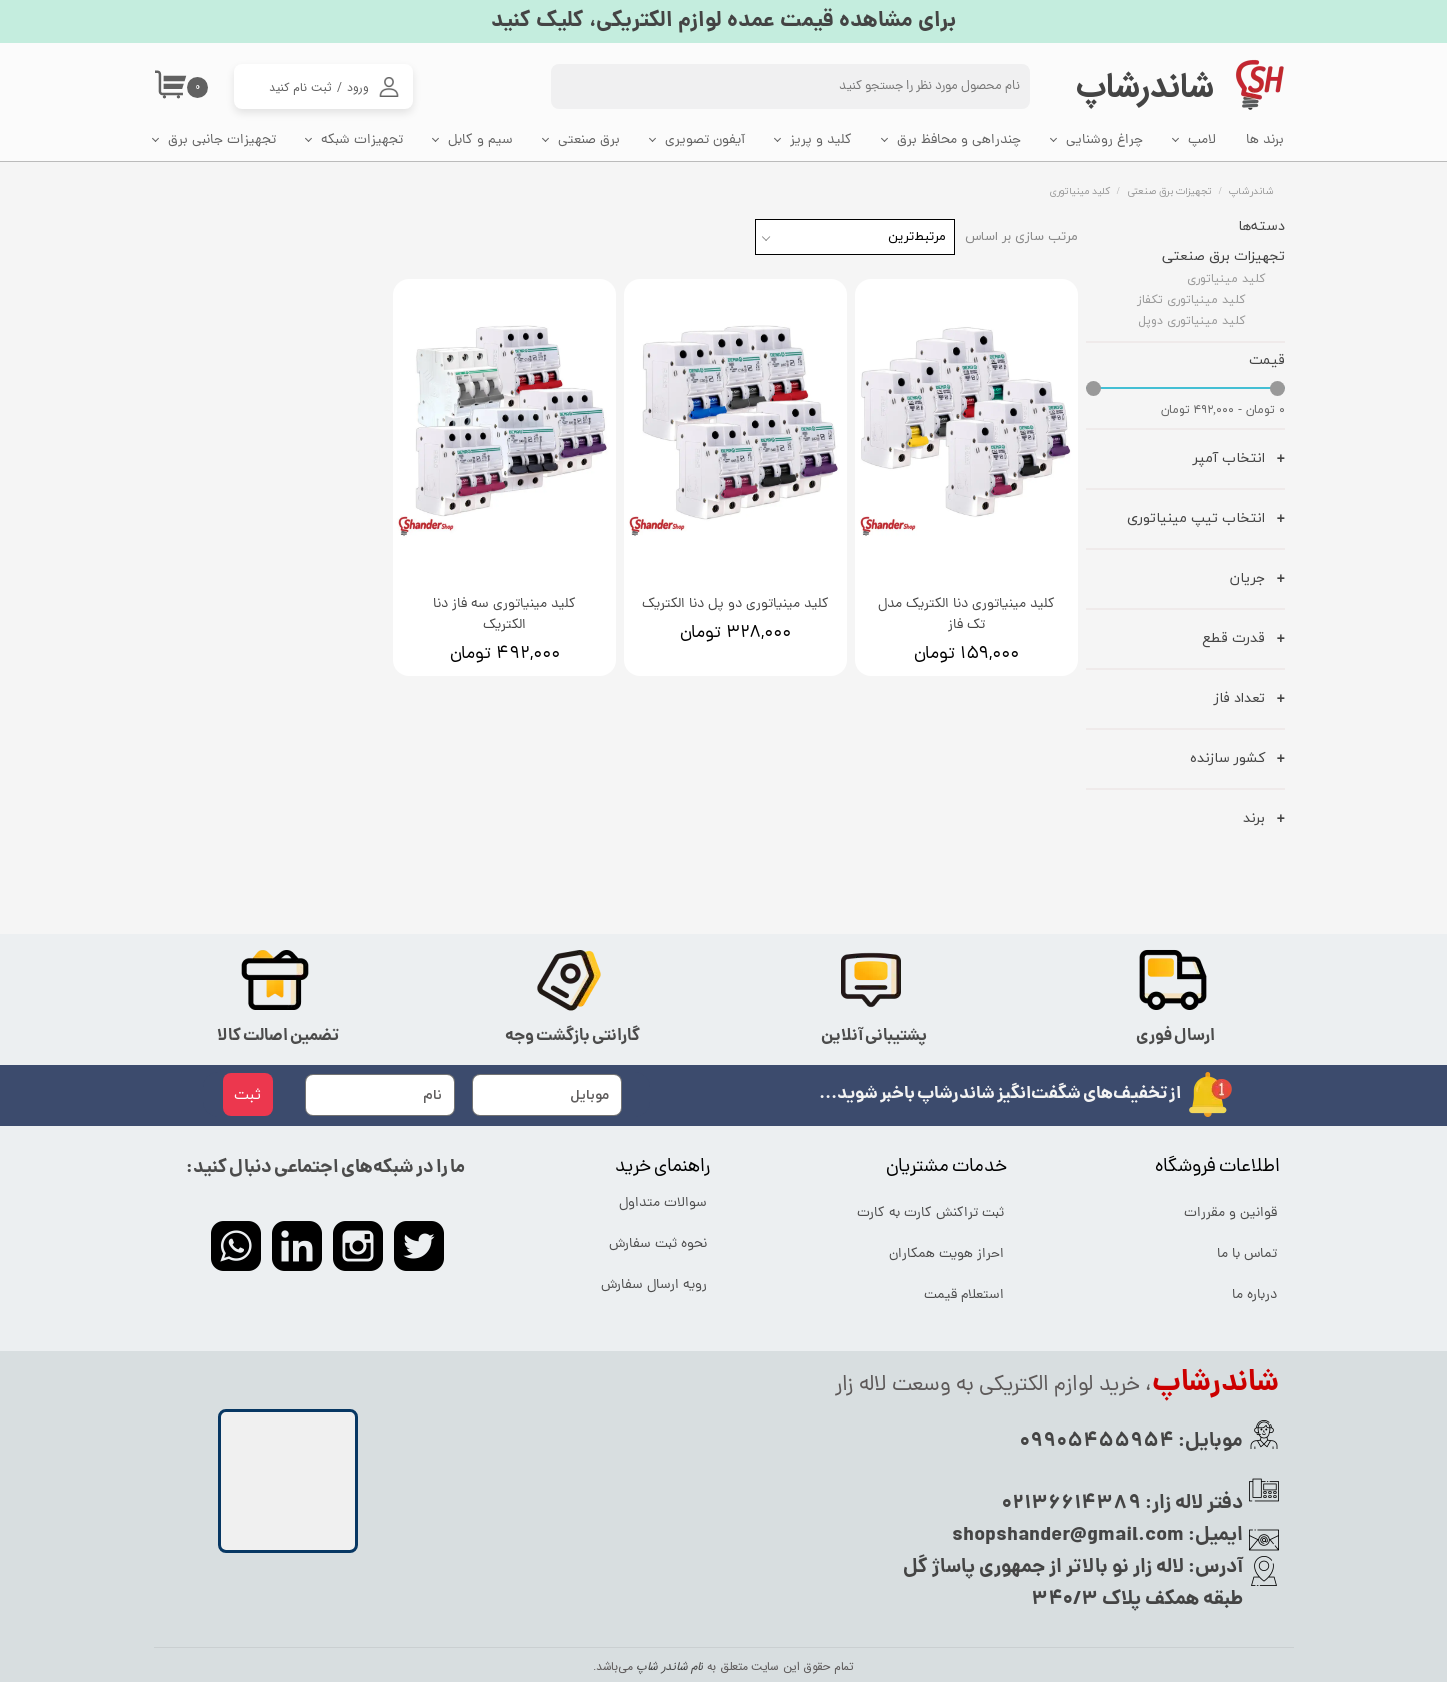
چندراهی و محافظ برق (959, 140)
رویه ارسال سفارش (654, 1285)
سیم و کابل (480, 140)
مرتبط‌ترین (917, 237)
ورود (358, 87)
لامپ (1202, 140)
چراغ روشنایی (1104, 140)
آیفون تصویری (705, 140)
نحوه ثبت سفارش (658, 1244)
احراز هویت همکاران (946, 1254)
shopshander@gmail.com (1068, 1536)
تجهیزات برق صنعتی (1223, 255)
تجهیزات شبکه (362, 140)
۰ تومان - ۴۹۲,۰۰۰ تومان (1223, 410)
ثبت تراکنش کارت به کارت (932, 1213)
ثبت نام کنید (300, 87)
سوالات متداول (663, 1203)
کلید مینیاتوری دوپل (1191, 320)
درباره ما (1254, 1295)
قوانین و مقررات (1230, 1213)
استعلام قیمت (964, 1295)
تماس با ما (1247, 1254)
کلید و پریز (821, 140)
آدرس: (1213, 1568)
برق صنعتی (589, 140)
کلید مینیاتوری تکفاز (1191, 299)
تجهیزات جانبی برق (222, 140)
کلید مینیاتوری (1226, 278)
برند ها (1265, 140)
